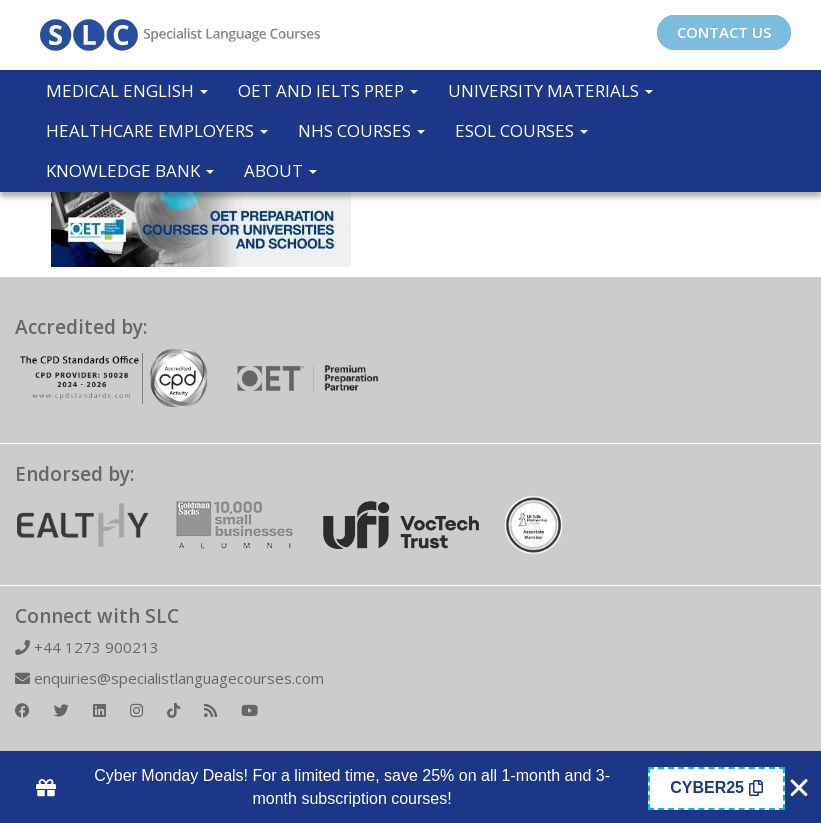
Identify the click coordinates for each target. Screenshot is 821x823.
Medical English (127, 90)
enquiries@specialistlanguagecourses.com (169, 678)
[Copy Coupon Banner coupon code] (716, 788)
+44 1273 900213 (87, 647)
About (280, 170)
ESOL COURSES (521, 130)
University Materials (550, 90)
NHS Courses (361, 130)
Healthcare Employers (157, 130)
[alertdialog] (410, 788)
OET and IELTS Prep (328, 90)
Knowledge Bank (130, 170)
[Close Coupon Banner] (799, 788)
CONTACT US (724, 32)
